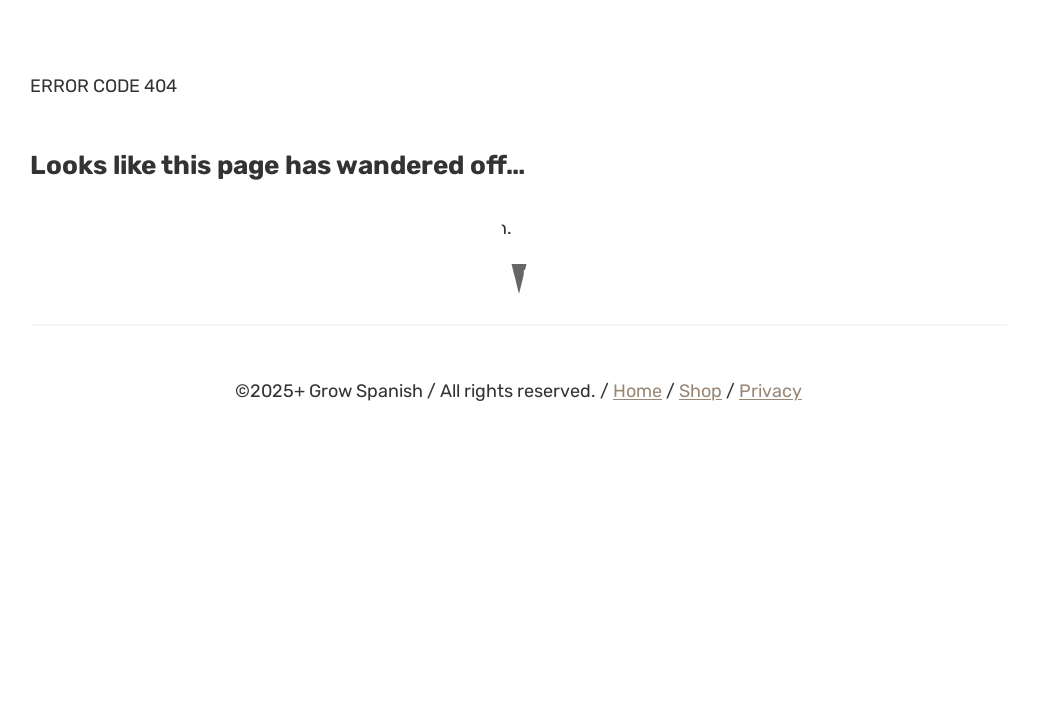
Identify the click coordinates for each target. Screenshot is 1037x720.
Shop (700, 391)
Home (637, 391)
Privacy (770, 391)
